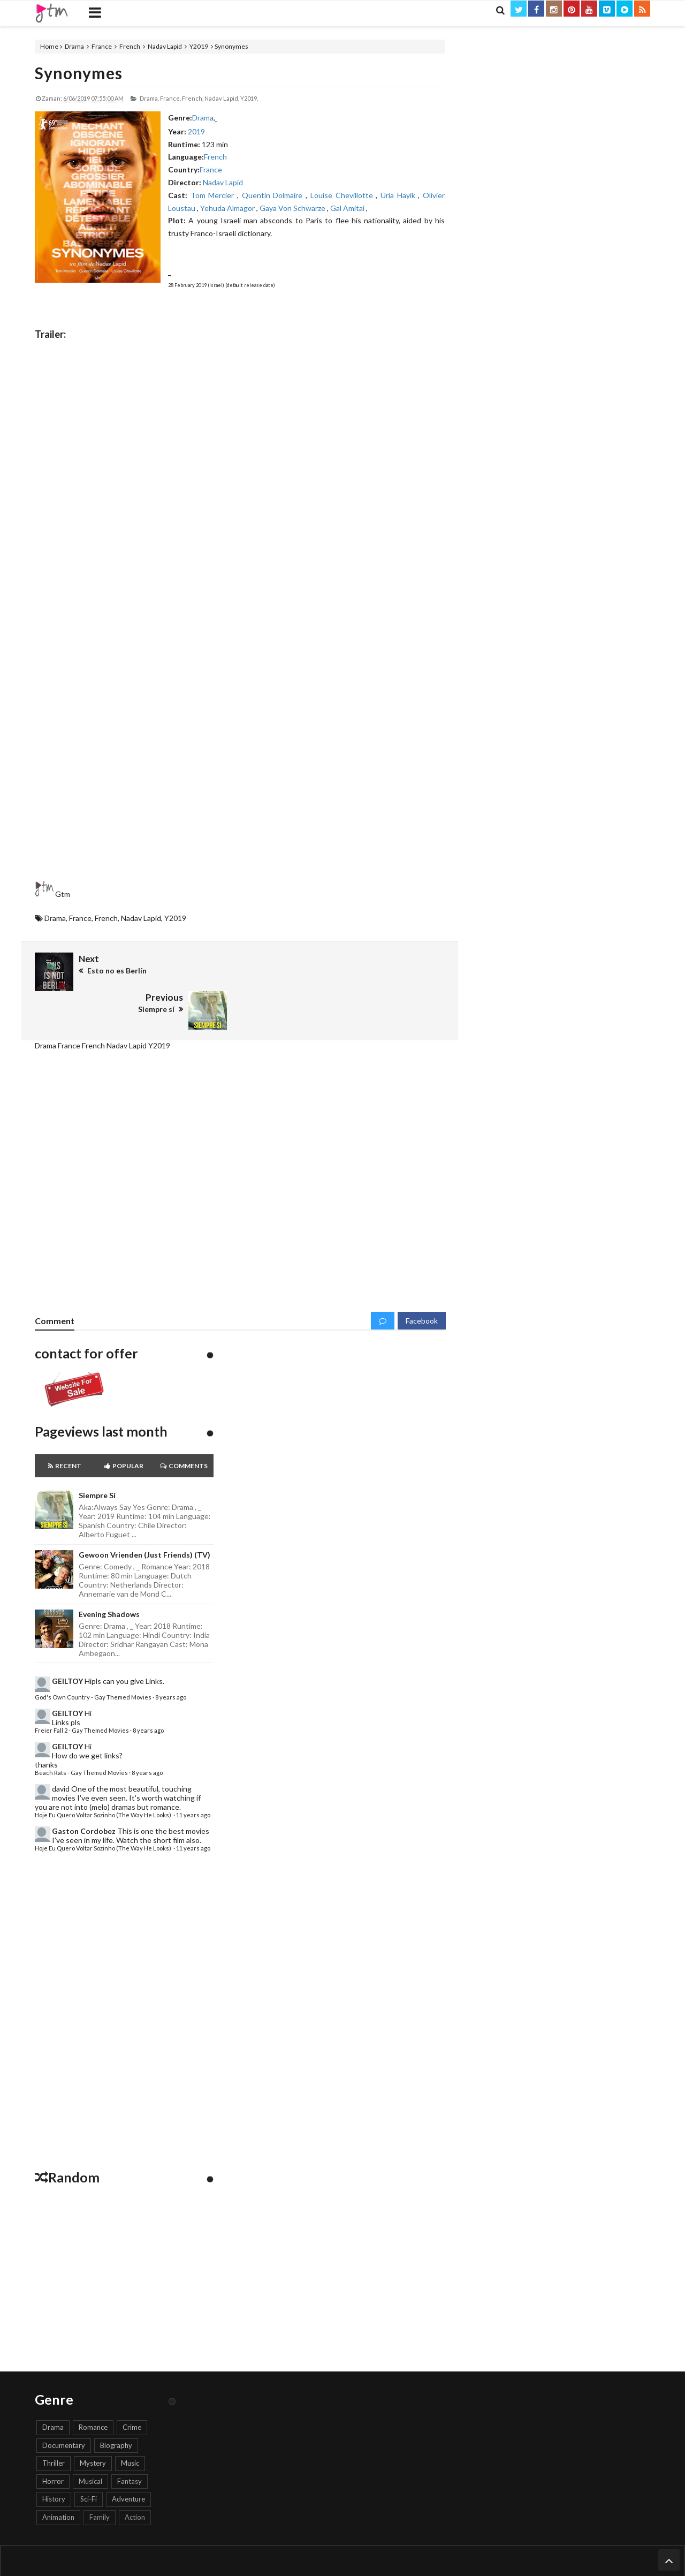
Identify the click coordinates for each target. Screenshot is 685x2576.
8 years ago (170, 1658)
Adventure (128, 2460)
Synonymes (79, 72)
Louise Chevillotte (343, 195)
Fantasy (129, 2442)
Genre (401, 2540)
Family (99, 2478)
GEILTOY (67, 1642)
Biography (116, 2406)
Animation (58, 2478)
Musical (90, 2442)
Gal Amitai (348, 208)
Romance (93, 2388)
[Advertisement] (240, 790)
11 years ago (193, 1776)
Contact (283, 2540)
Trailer (338, 2540)
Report (312, 2540)
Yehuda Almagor (228, 208)
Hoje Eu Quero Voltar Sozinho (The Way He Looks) (103, 1776)
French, (192, 98)
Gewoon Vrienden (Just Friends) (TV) (144, 1516)
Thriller (53, 2424)
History (53, 2460)
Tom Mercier (214, 195)
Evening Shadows (109, 1575)
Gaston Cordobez (84, 1792)
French (129, 46)
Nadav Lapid (165, 46)
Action (135, 2478)
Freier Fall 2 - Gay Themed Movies (82, 1691)
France (102, 46)
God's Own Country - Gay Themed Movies (93, 1658)
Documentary (63, 2406)
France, (170, 98)
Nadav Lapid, (221, 98)
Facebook (422, 1282)
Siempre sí (97, 1456)
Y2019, (249, 98)
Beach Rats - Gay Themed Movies (81, 1734)
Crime (132, 2388)
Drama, (149, 98)
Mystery (93, 2424)
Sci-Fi (88, 2460)
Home (49, 46)
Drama (74, 46)
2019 (196, 131)
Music (130, 2424)
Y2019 (198, 46)
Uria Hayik (399, 195)
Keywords (370, 2540)
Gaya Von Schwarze (293, 208)
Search (428, 2540)
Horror (53, 2442)
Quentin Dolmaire (274, 195)
